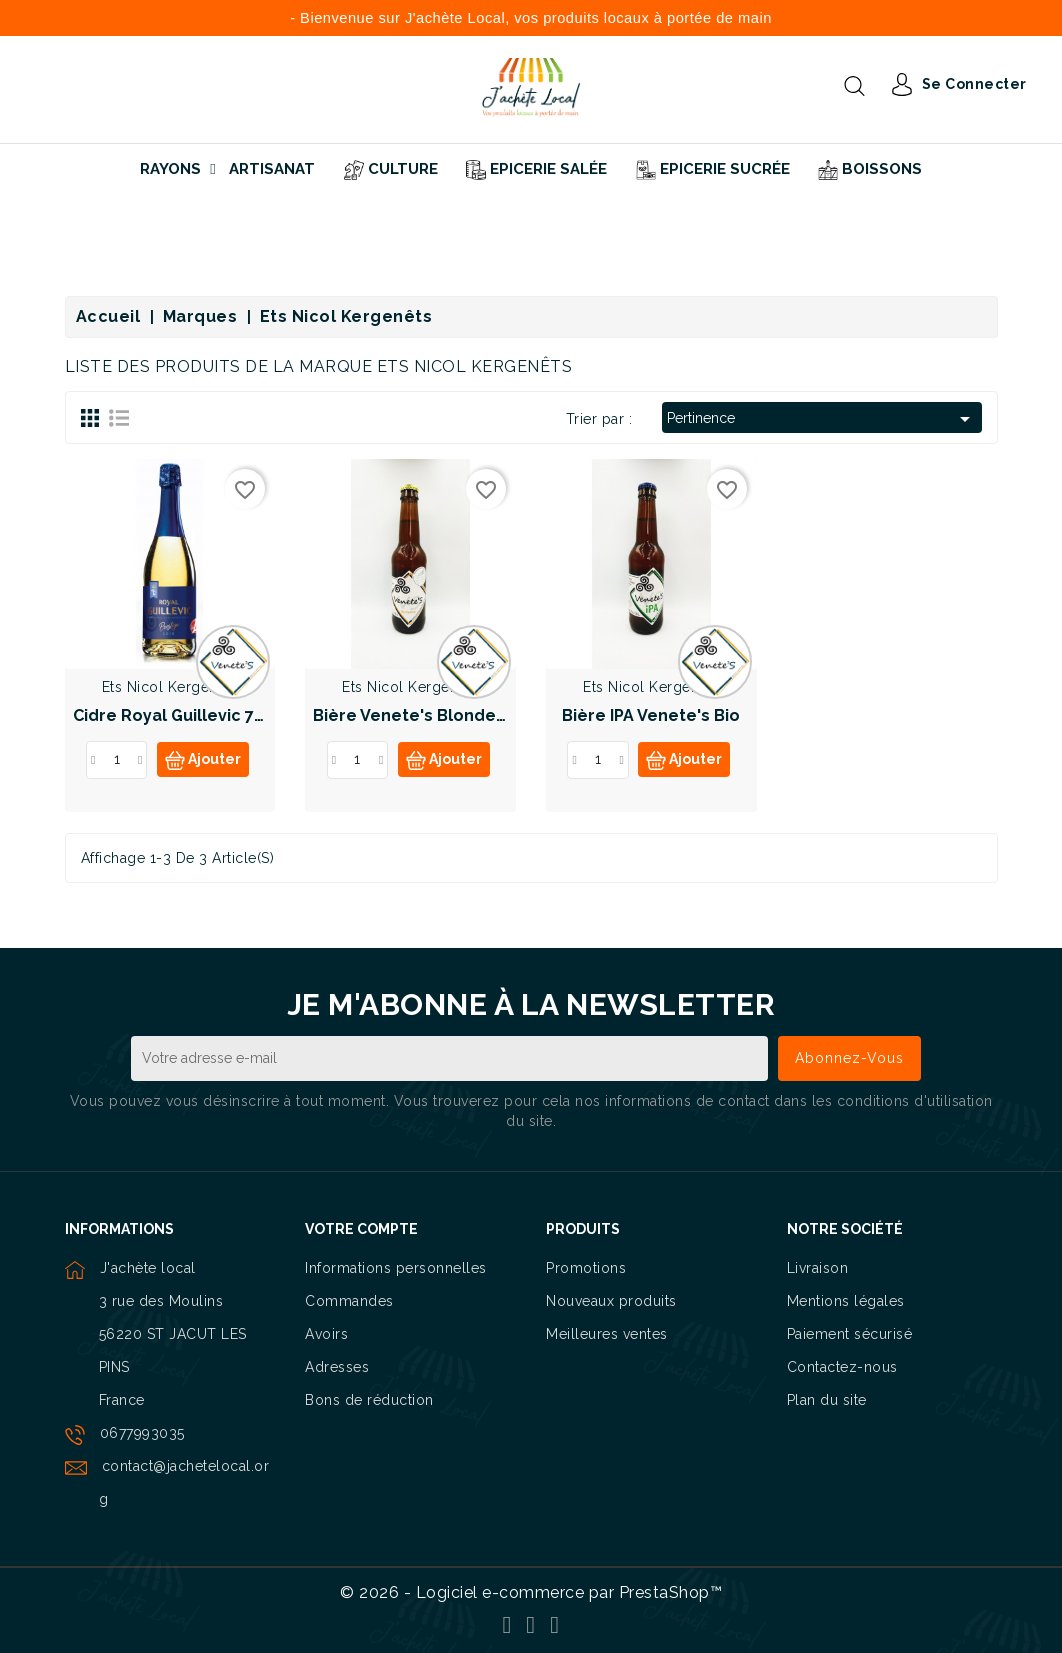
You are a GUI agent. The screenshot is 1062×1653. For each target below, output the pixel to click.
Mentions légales (846, 1301)
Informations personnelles (396, 1268)
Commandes (349, 1301)
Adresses (337, 1367)
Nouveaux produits (611, 1301)
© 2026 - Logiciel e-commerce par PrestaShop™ (531, 1592)
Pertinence (821, 419)
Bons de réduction (369, 1400)
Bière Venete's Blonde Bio (419, 715)
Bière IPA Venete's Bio (651, 715)
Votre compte (361, 1229)
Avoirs (326, 1334)
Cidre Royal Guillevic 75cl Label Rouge (230, 715)
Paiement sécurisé (850, 1334)
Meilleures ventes (607, 1334)
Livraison (818, 1268)
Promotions (586, 1268)
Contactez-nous (842, 1367)
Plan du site (827, 1400)
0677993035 (142, 1433)
